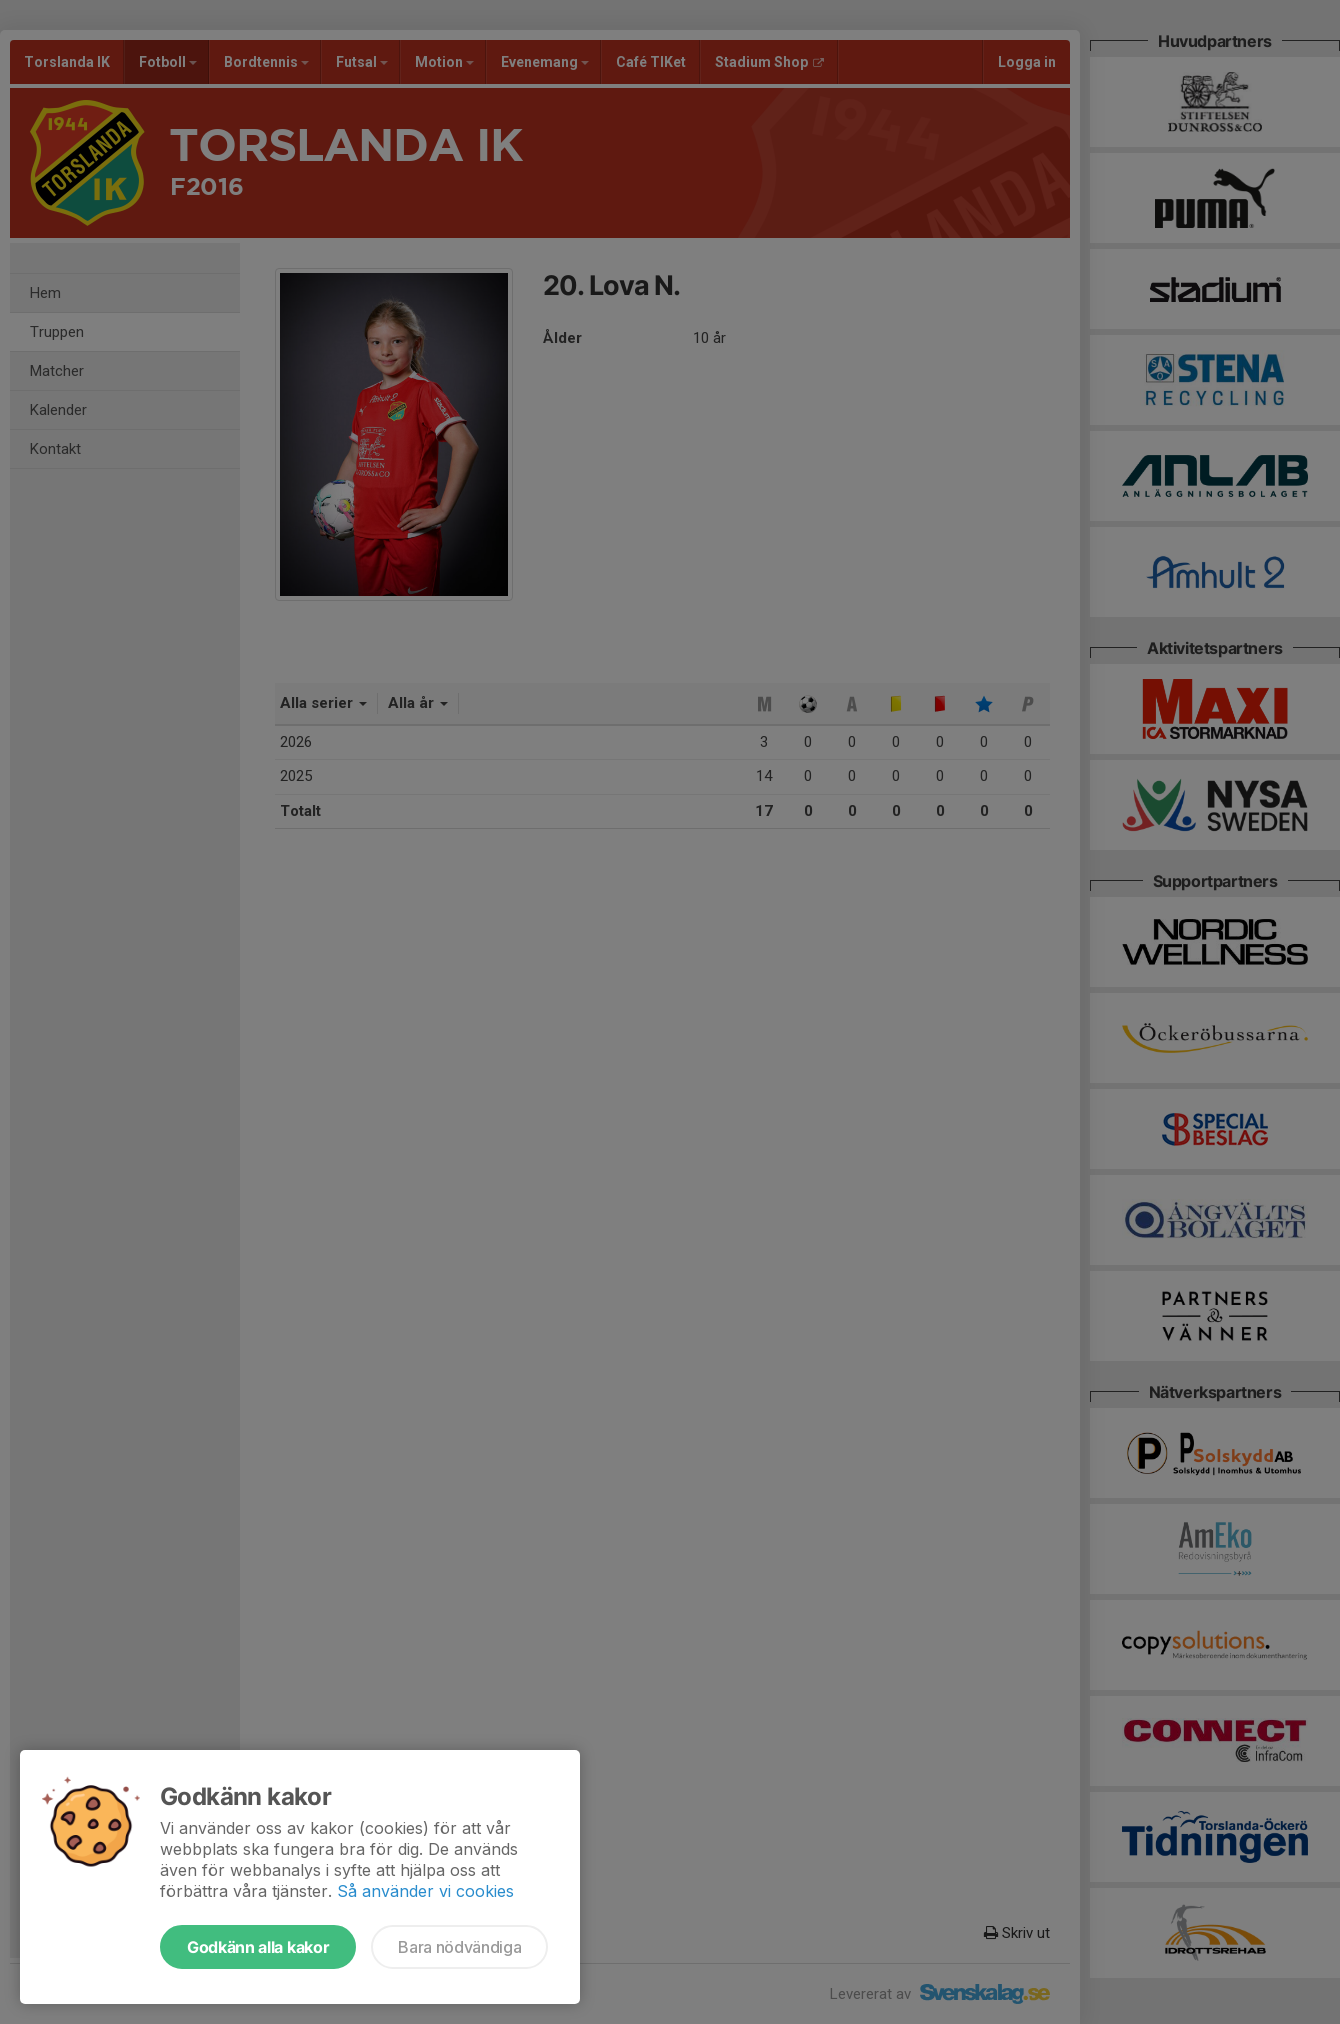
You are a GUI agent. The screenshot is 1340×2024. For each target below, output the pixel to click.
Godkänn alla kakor (258, 1947)
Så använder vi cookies (425, 1891)
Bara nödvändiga (459, 1947)
